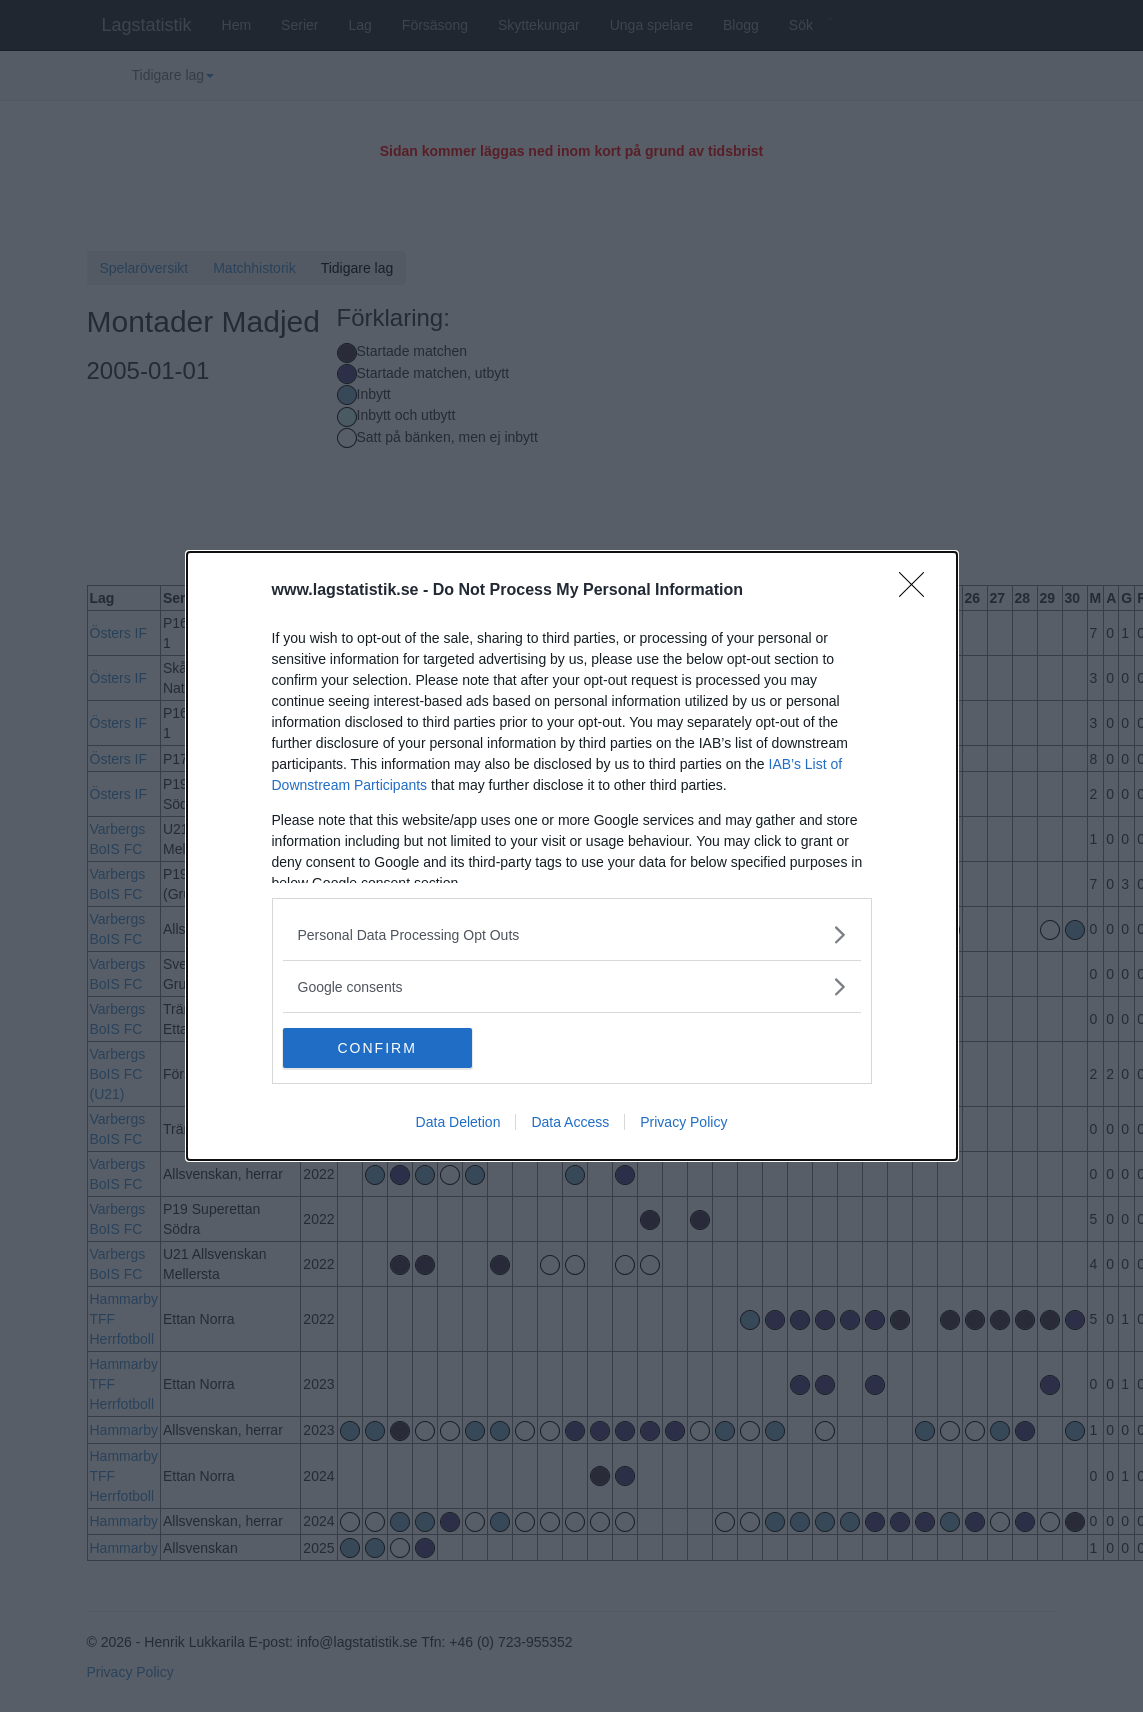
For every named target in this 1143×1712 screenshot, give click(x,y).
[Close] (918, 591)
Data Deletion (458, 1122)
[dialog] (572, 856)
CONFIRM (377, 1048)
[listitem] (572, 934)
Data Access (570, 1122)
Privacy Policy (683, 1122)
